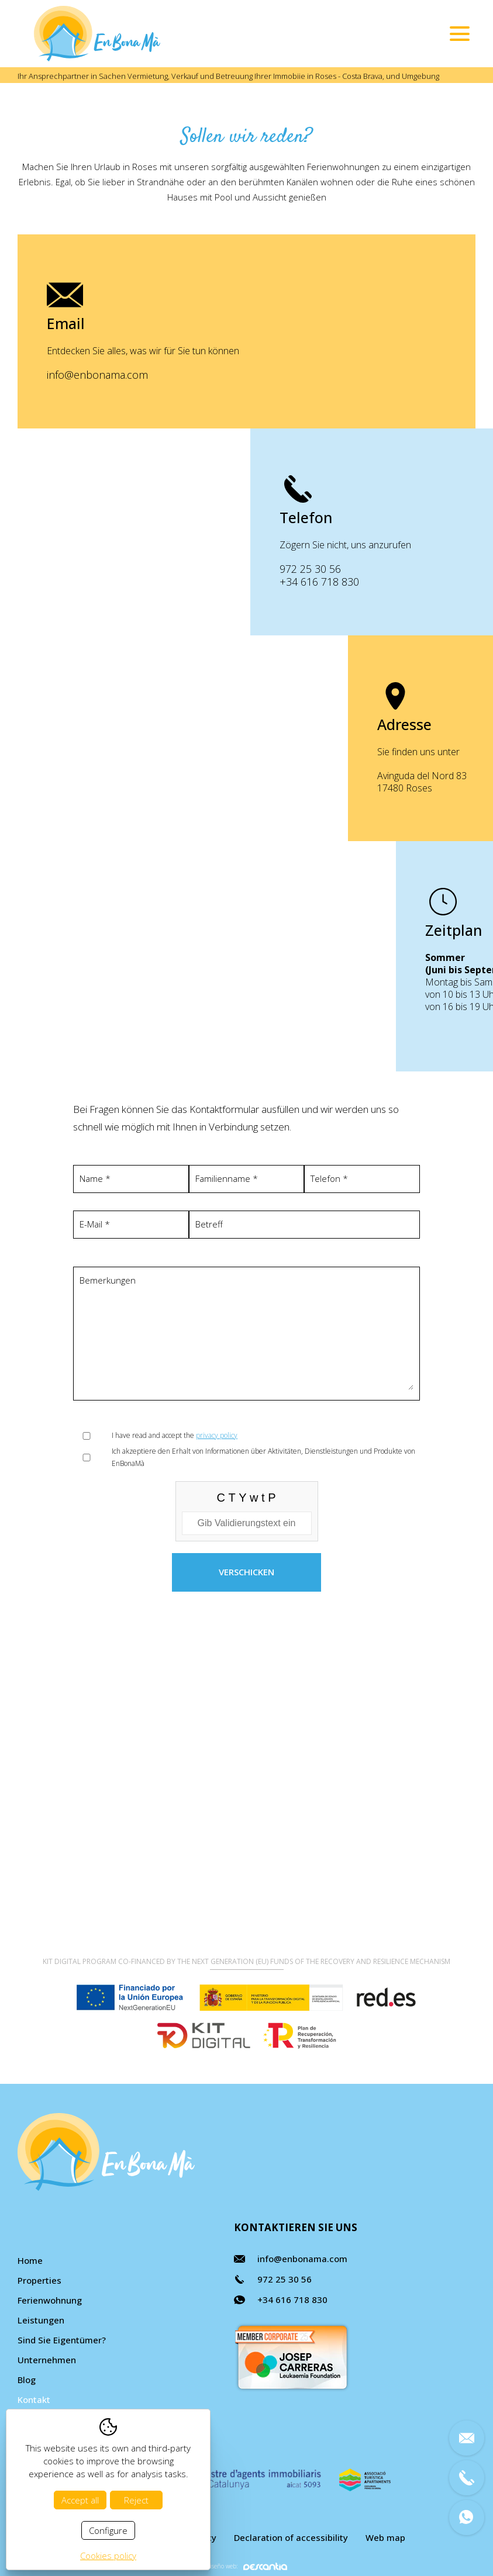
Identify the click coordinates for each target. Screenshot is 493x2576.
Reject (136, 2500)
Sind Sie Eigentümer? (62, 2340)
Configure (108, 2530)
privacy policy (216, 1435)
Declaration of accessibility (291, 2537)
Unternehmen (47, 2360)
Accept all (80, 2500)
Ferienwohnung (50, 2300)
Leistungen (41, 2320)
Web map (385, 2537)
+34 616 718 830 (409, 582)
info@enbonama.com (97, 375)
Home (30, 2260)
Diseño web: (246, 2566)
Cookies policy (108, 2555)
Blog (27, 2379)
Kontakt (34, 2399)
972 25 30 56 (400, 569)
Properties (39, 2280)
